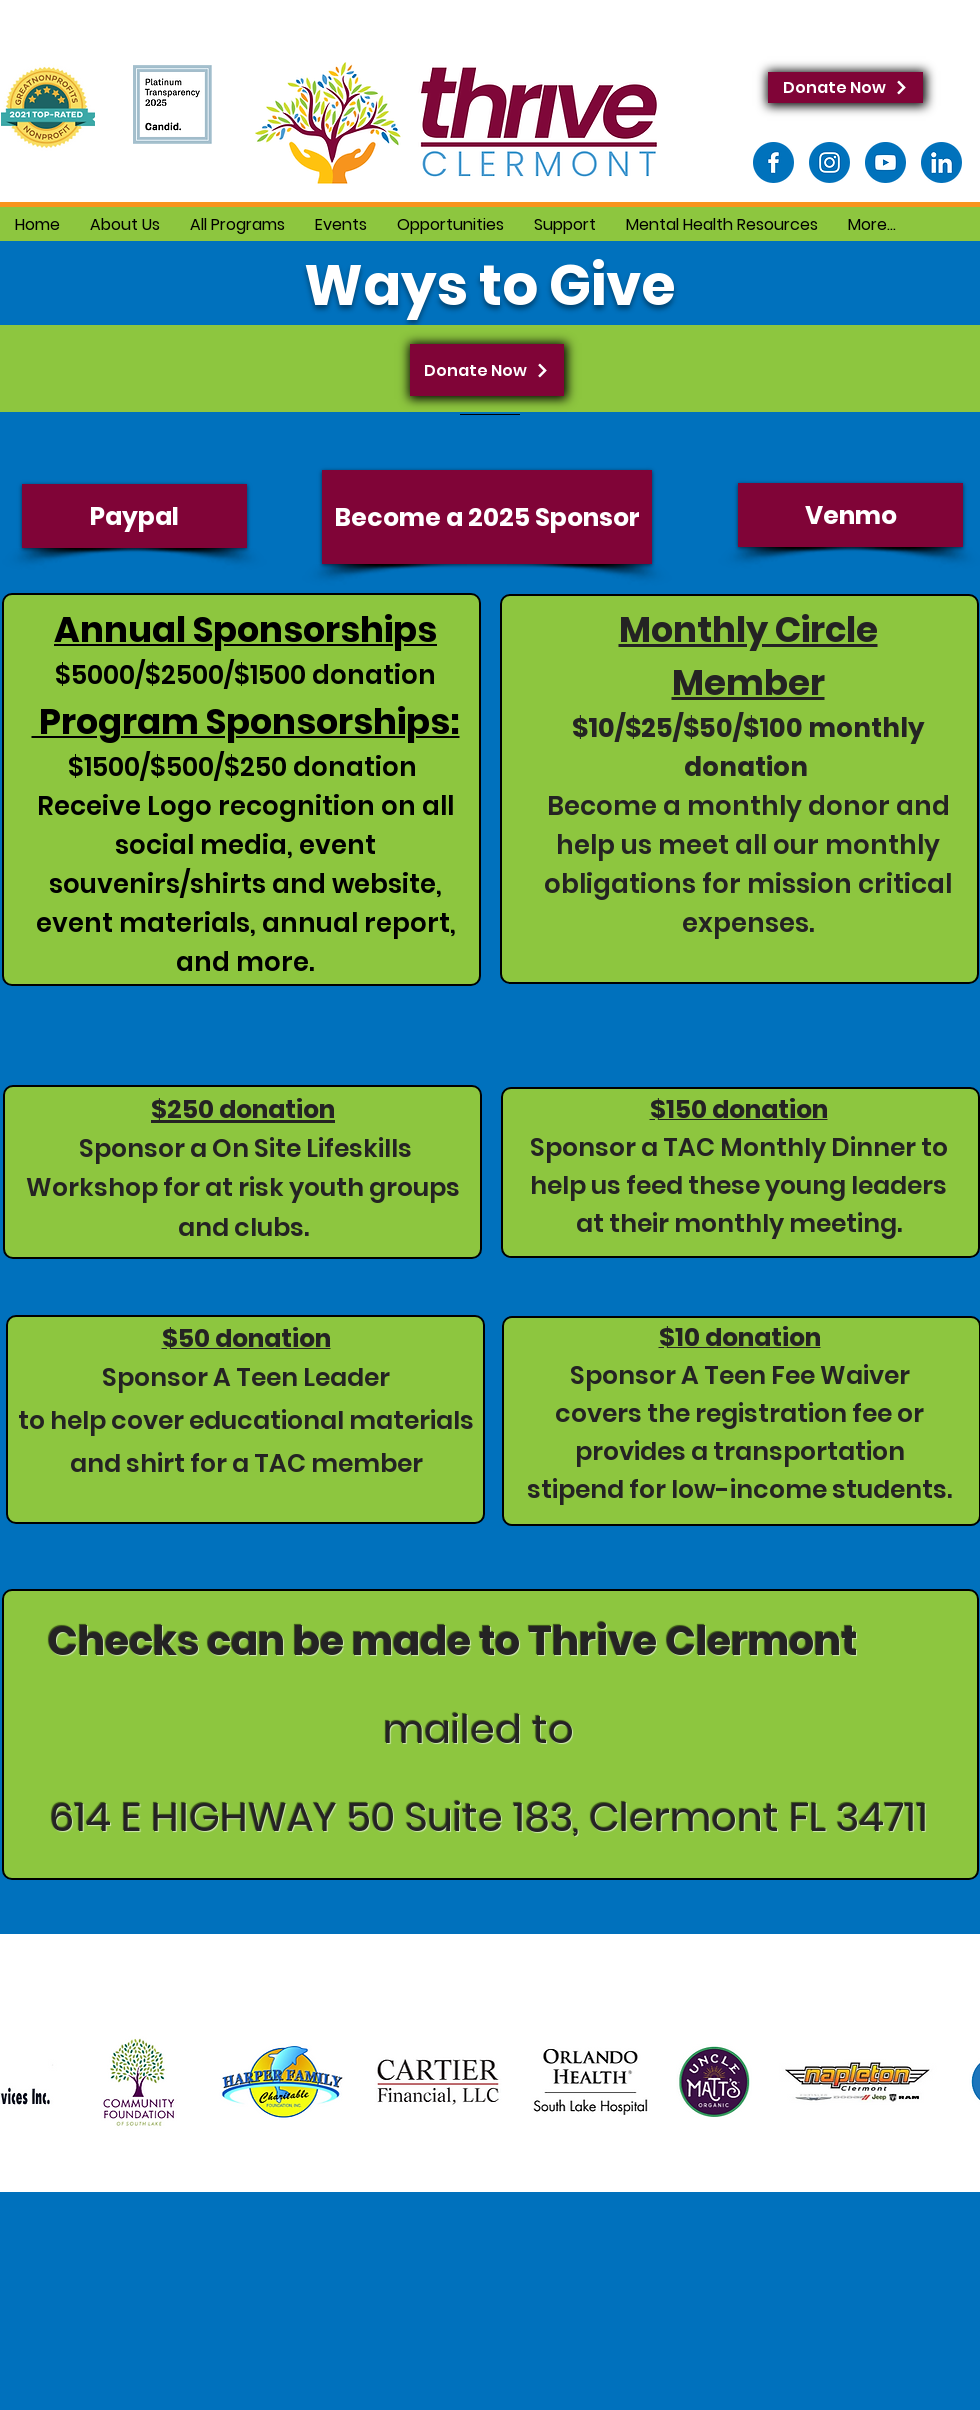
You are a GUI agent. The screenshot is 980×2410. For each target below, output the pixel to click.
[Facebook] (773, 162)
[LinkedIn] (941, 162)
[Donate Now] (845, 87)
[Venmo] (850, 515)
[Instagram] (829, 162)
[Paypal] (134, 516)
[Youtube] (885, 162)
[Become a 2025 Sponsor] (487, 517)
